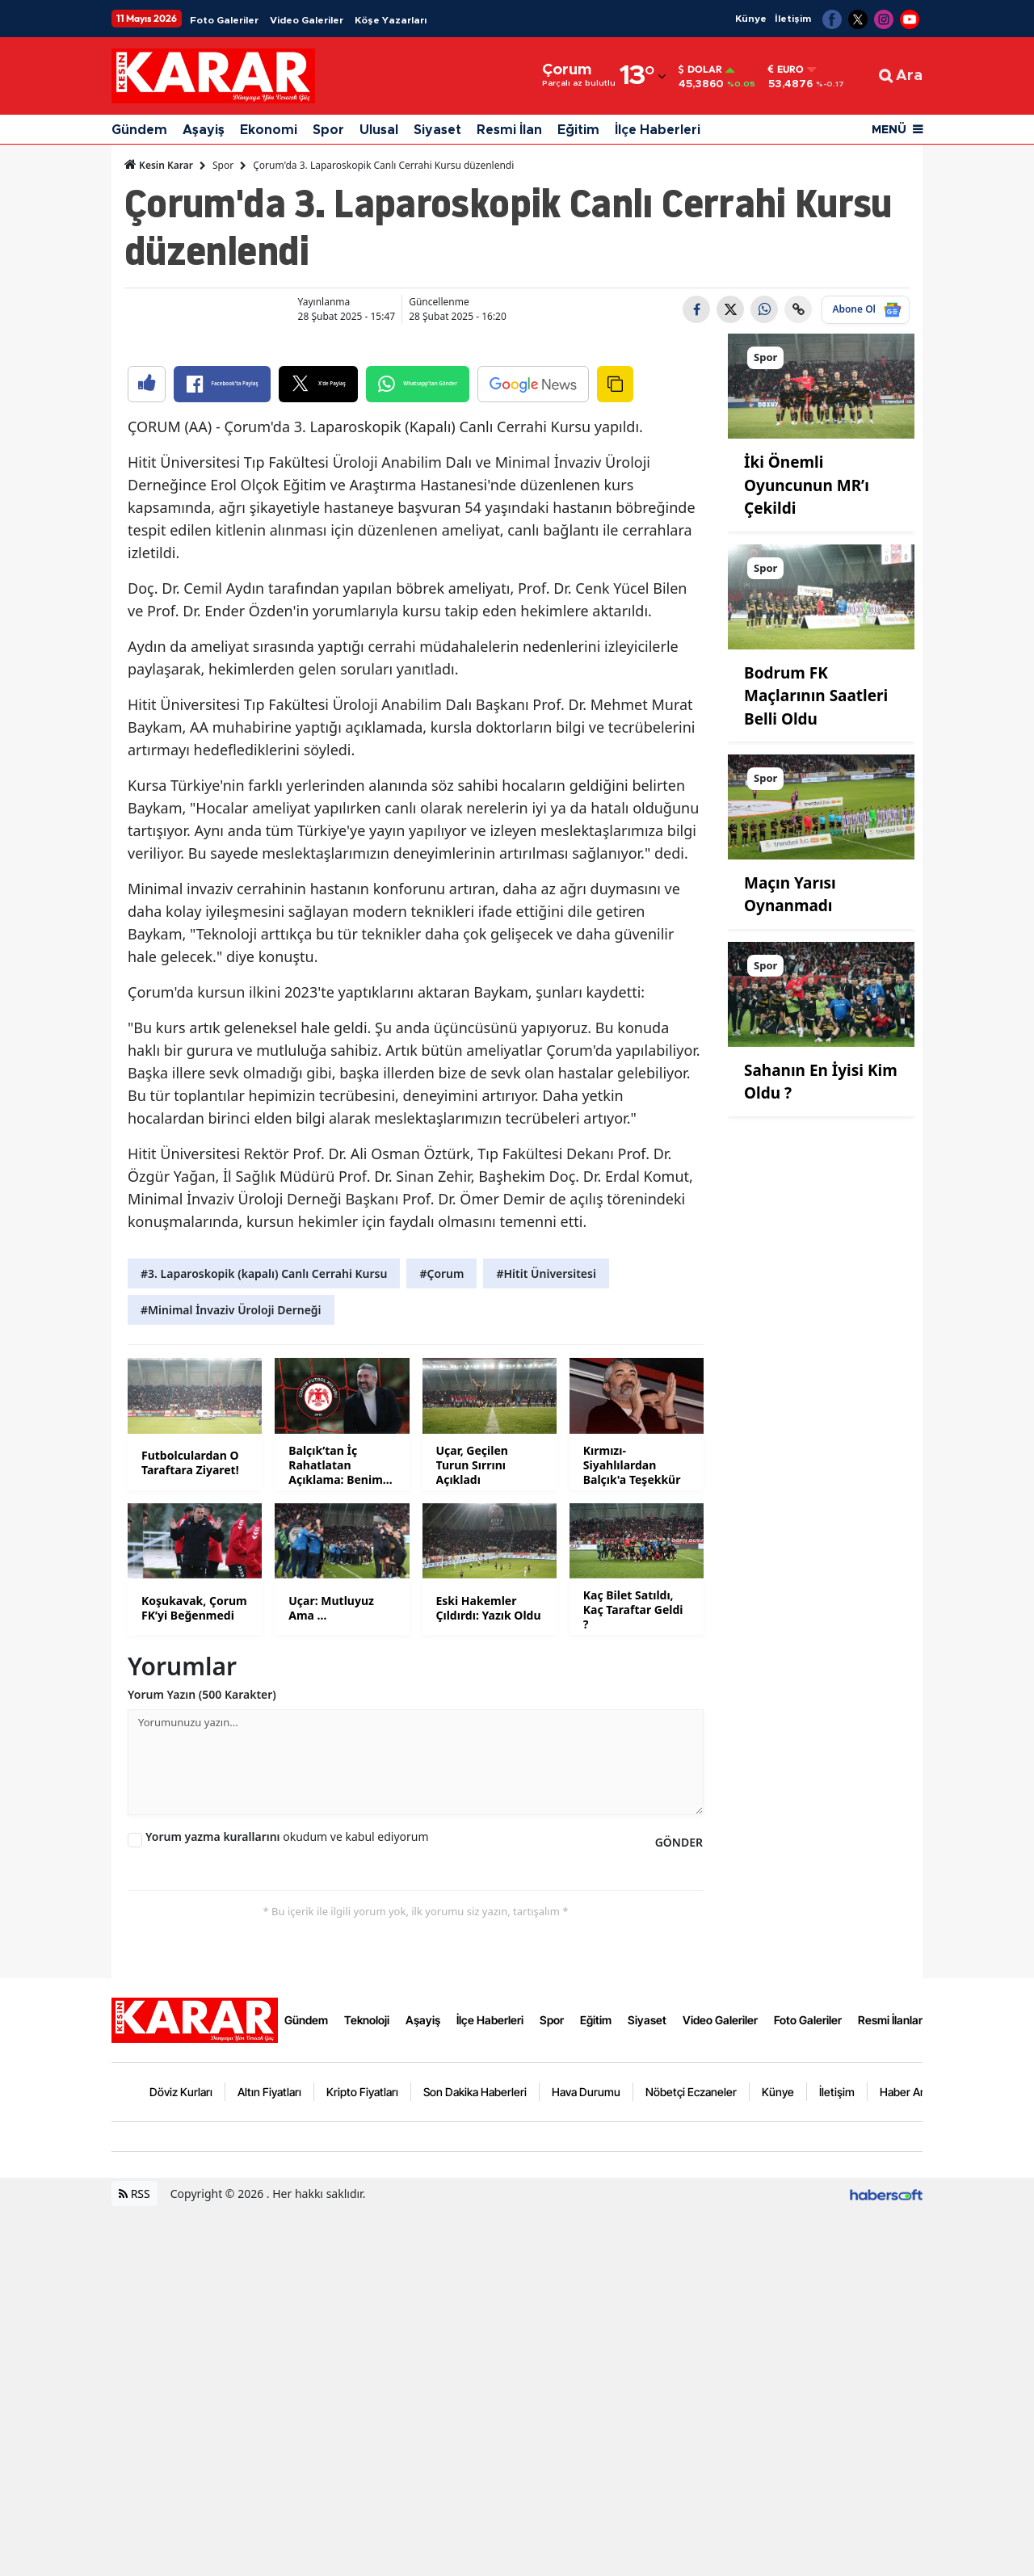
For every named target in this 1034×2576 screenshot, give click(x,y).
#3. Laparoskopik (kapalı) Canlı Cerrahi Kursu (264, 1640)
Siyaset (437, 130)
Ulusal (378, 130)
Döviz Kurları (180, 2458)
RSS (134, 2560)
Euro (786, 69)
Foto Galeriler (224, 20)
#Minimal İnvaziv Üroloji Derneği (231, 1676)
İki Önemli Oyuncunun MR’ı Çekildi (806, 485)
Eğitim (578, 130)
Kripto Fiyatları (362, 2458)
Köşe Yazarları (391, 20)
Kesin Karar (158, 165)
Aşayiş (204, 130)
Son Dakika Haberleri (475, 2458)
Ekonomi (268, 130)
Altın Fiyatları (269, 2458)
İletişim (793, 18)
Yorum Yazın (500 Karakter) (202, 2061)
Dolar (700, 69)
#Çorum (441, 1640)
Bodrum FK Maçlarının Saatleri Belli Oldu (816, 695)
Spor (328, 130)
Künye (751, 18)
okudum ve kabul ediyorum (287, 2203)
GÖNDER (679, 2209)
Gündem (139, 130)
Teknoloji (366, 2386)
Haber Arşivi (910, 2458)
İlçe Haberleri (657, 130)
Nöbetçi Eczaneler (691, 2458)
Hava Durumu (586, 2458)
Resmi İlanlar (890, 2386)
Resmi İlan (509, 130)
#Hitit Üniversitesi (545, 1640)
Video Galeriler (306, 20)
